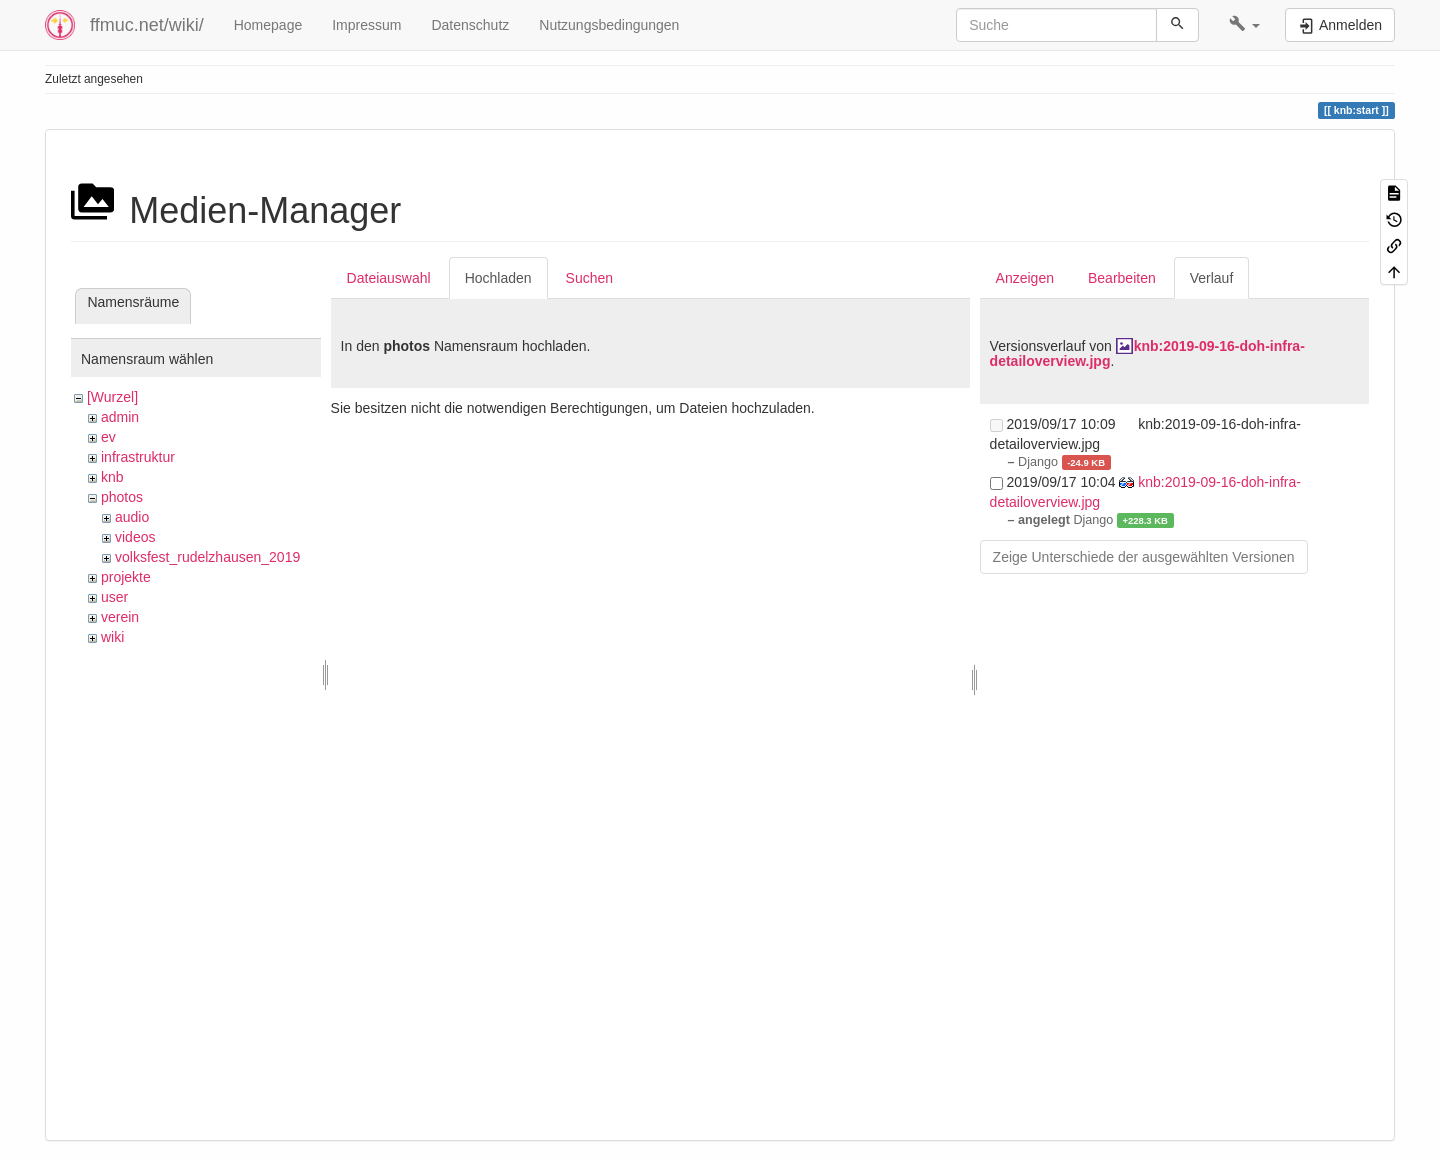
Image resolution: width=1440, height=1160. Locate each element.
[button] (1244, 25)
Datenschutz (470, 25)
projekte (126, 577)
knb (112, 477)
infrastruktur (138, 457)
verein (120, 617)
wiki (112, 637)
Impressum (366, 25)
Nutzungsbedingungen (609, 25)
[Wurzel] (112, 397)
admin (120, 417)
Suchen (589, 278)
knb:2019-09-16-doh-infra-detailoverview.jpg (1147, 353)
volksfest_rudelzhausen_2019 (207, 557)
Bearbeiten (1122, 278)
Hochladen (498, 278)
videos (135, 537)
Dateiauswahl (389, 278)
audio (132, 517)
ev (108, 437)
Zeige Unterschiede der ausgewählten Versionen (1144, 557)
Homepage (268, 25)
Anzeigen (1025, 278)
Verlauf (1212, 278)
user (114, 597)
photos (122, 497)
